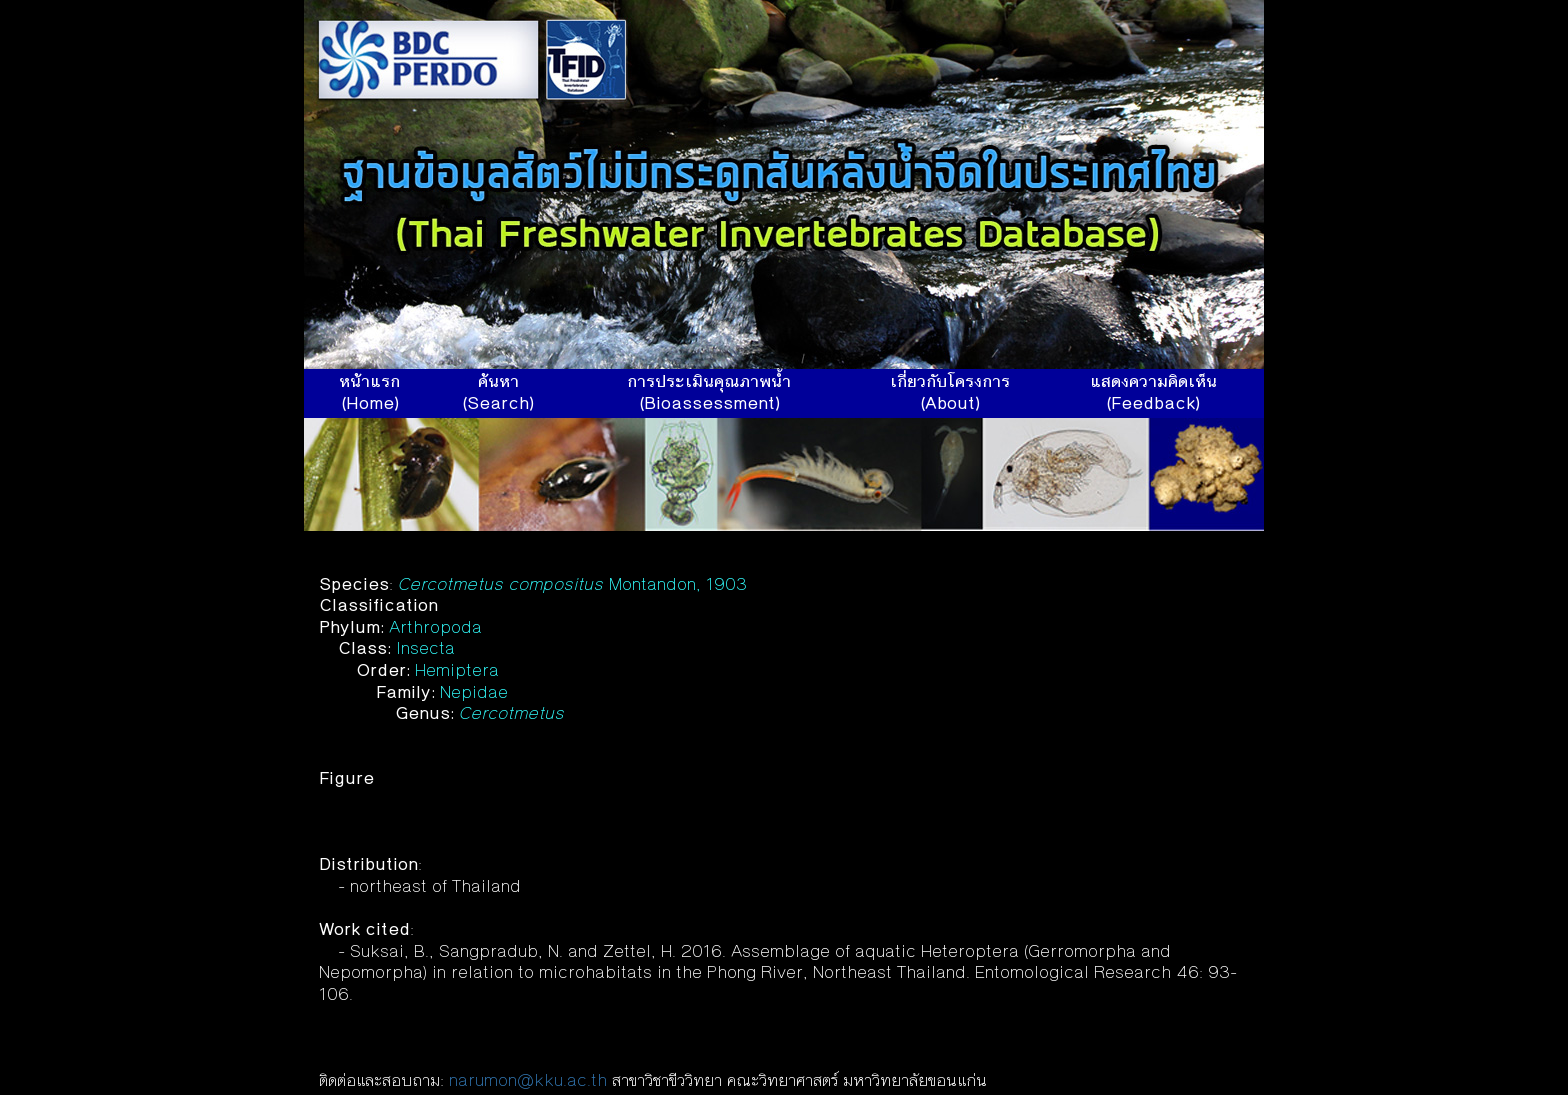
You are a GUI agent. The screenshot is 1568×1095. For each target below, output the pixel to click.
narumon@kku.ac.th (528, 1082)
